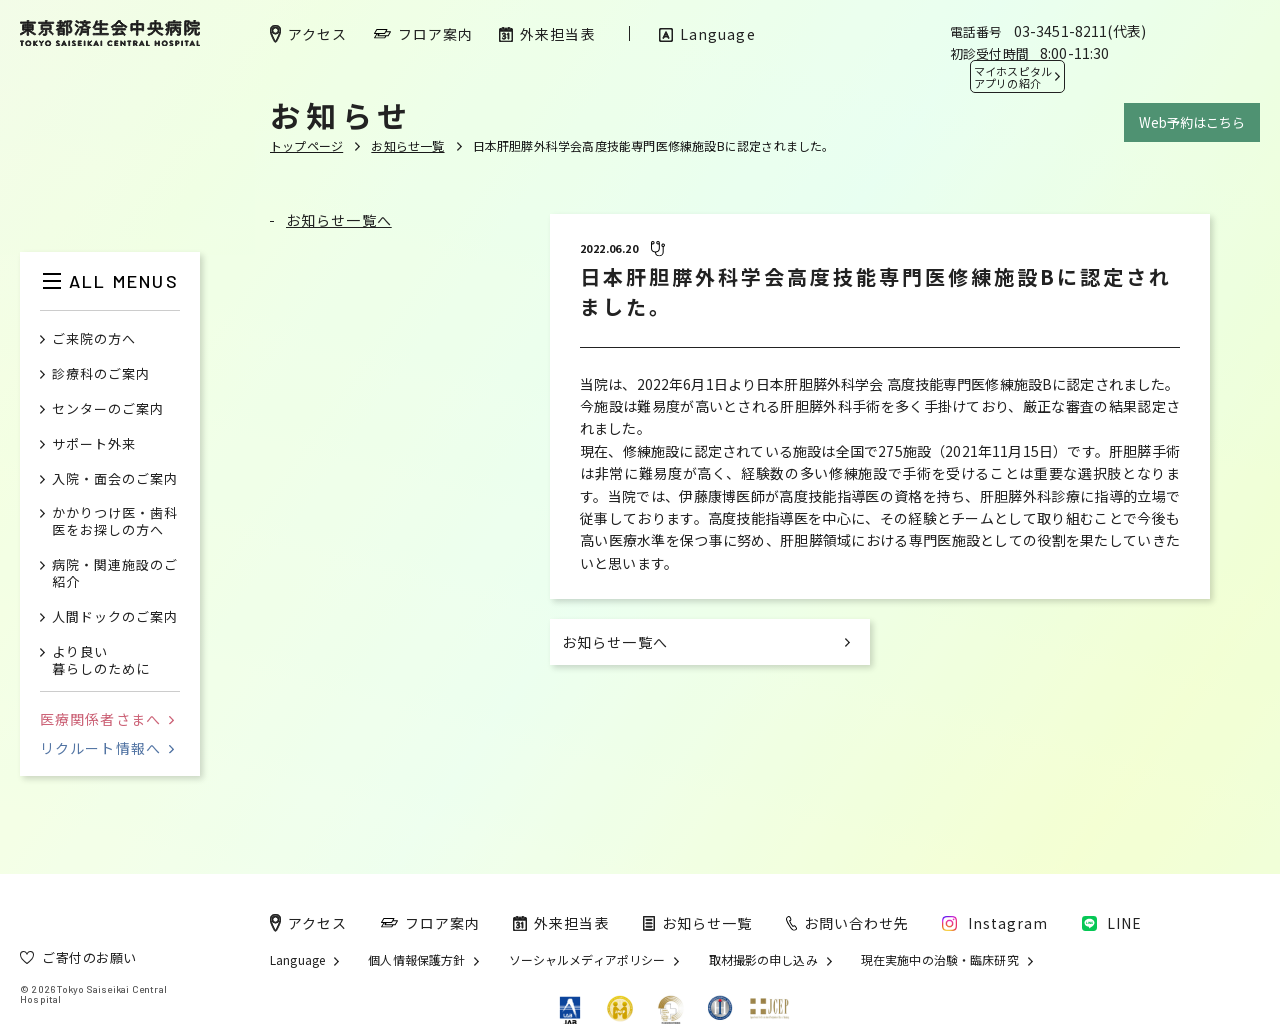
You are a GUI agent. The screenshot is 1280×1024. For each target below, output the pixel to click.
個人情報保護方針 (416, 960)
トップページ (306, 145)
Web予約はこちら (1192, 122)
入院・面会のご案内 (115, 479)
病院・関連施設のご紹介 (115, 574)
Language (297, 960)
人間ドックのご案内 (115, 617)
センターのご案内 (108, 409)
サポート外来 (94, 444)
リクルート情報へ (107, 748)
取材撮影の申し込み (763, 960)
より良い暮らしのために (101, 661)
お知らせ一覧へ (339, 220)
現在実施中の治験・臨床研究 (940, 960)
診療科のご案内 (101, 374)
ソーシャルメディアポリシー (587, 960)
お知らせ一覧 (407, 145)
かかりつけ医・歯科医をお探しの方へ (115, 522)
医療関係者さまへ (107, 719)
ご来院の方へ (94, 339)
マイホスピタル (1013, 77)
